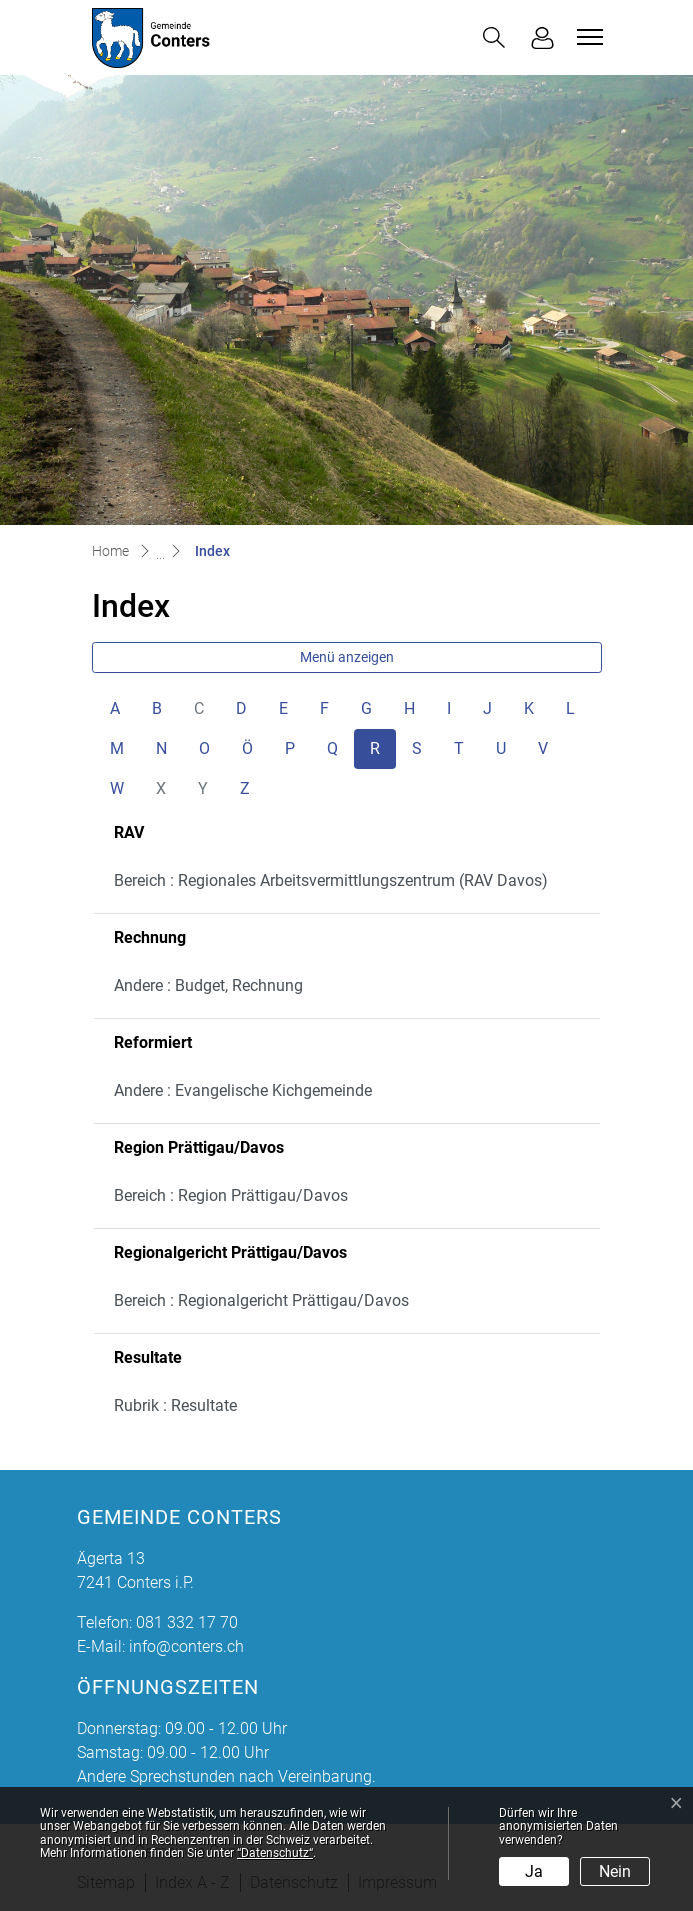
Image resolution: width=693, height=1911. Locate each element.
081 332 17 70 (187, 1622)
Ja (534, 1871)
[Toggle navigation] (587, 37)
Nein (615, 1871)
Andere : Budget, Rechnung (208, 985)
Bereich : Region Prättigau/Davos (231, 1195)
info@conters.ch (186, 1646)
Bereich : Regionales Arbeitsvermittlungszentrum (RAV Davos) (331, 880)
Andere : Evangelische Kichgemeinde (243, 1090)
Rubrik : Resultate (175, 1405)
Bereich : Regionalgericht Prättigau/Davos (261, 1300)
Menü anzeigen (347, 657)
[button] (494, 37)
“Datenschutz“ (275, 1853)
